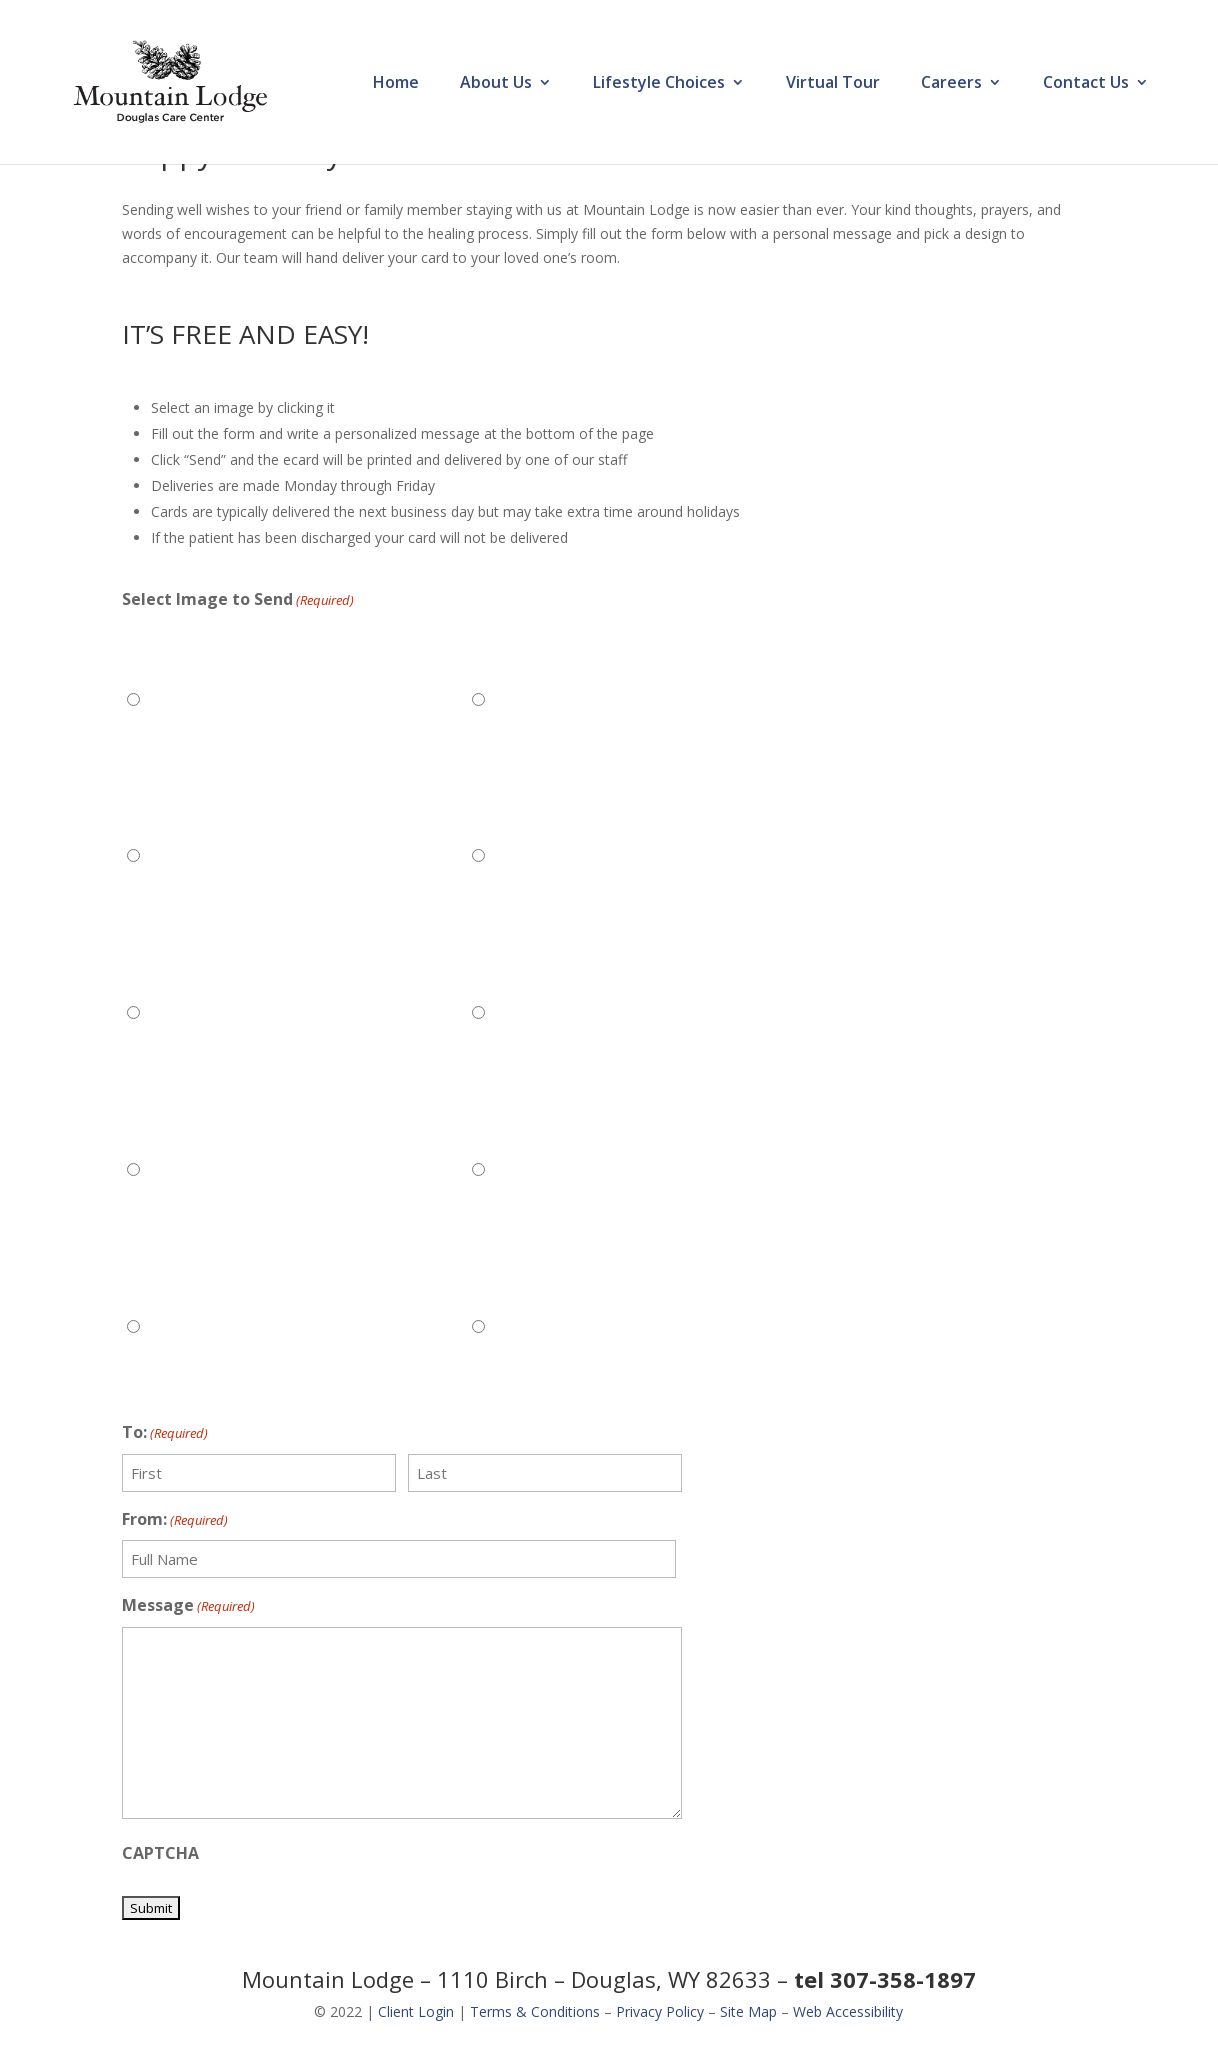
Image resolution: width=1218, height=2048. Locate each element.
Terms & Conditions (535, 2011)
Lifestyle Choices (659, 84)
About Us (496, 84)
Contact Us (1086, 84)
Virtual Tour (833, 84)
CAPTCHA (160, 1853)
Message (188, 1606)
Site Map (748, 2011)
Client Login (416, 2011)
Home (396, 84)
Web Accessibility (848, 2011)
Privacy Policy (660, 2011)
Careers (951, 84)
